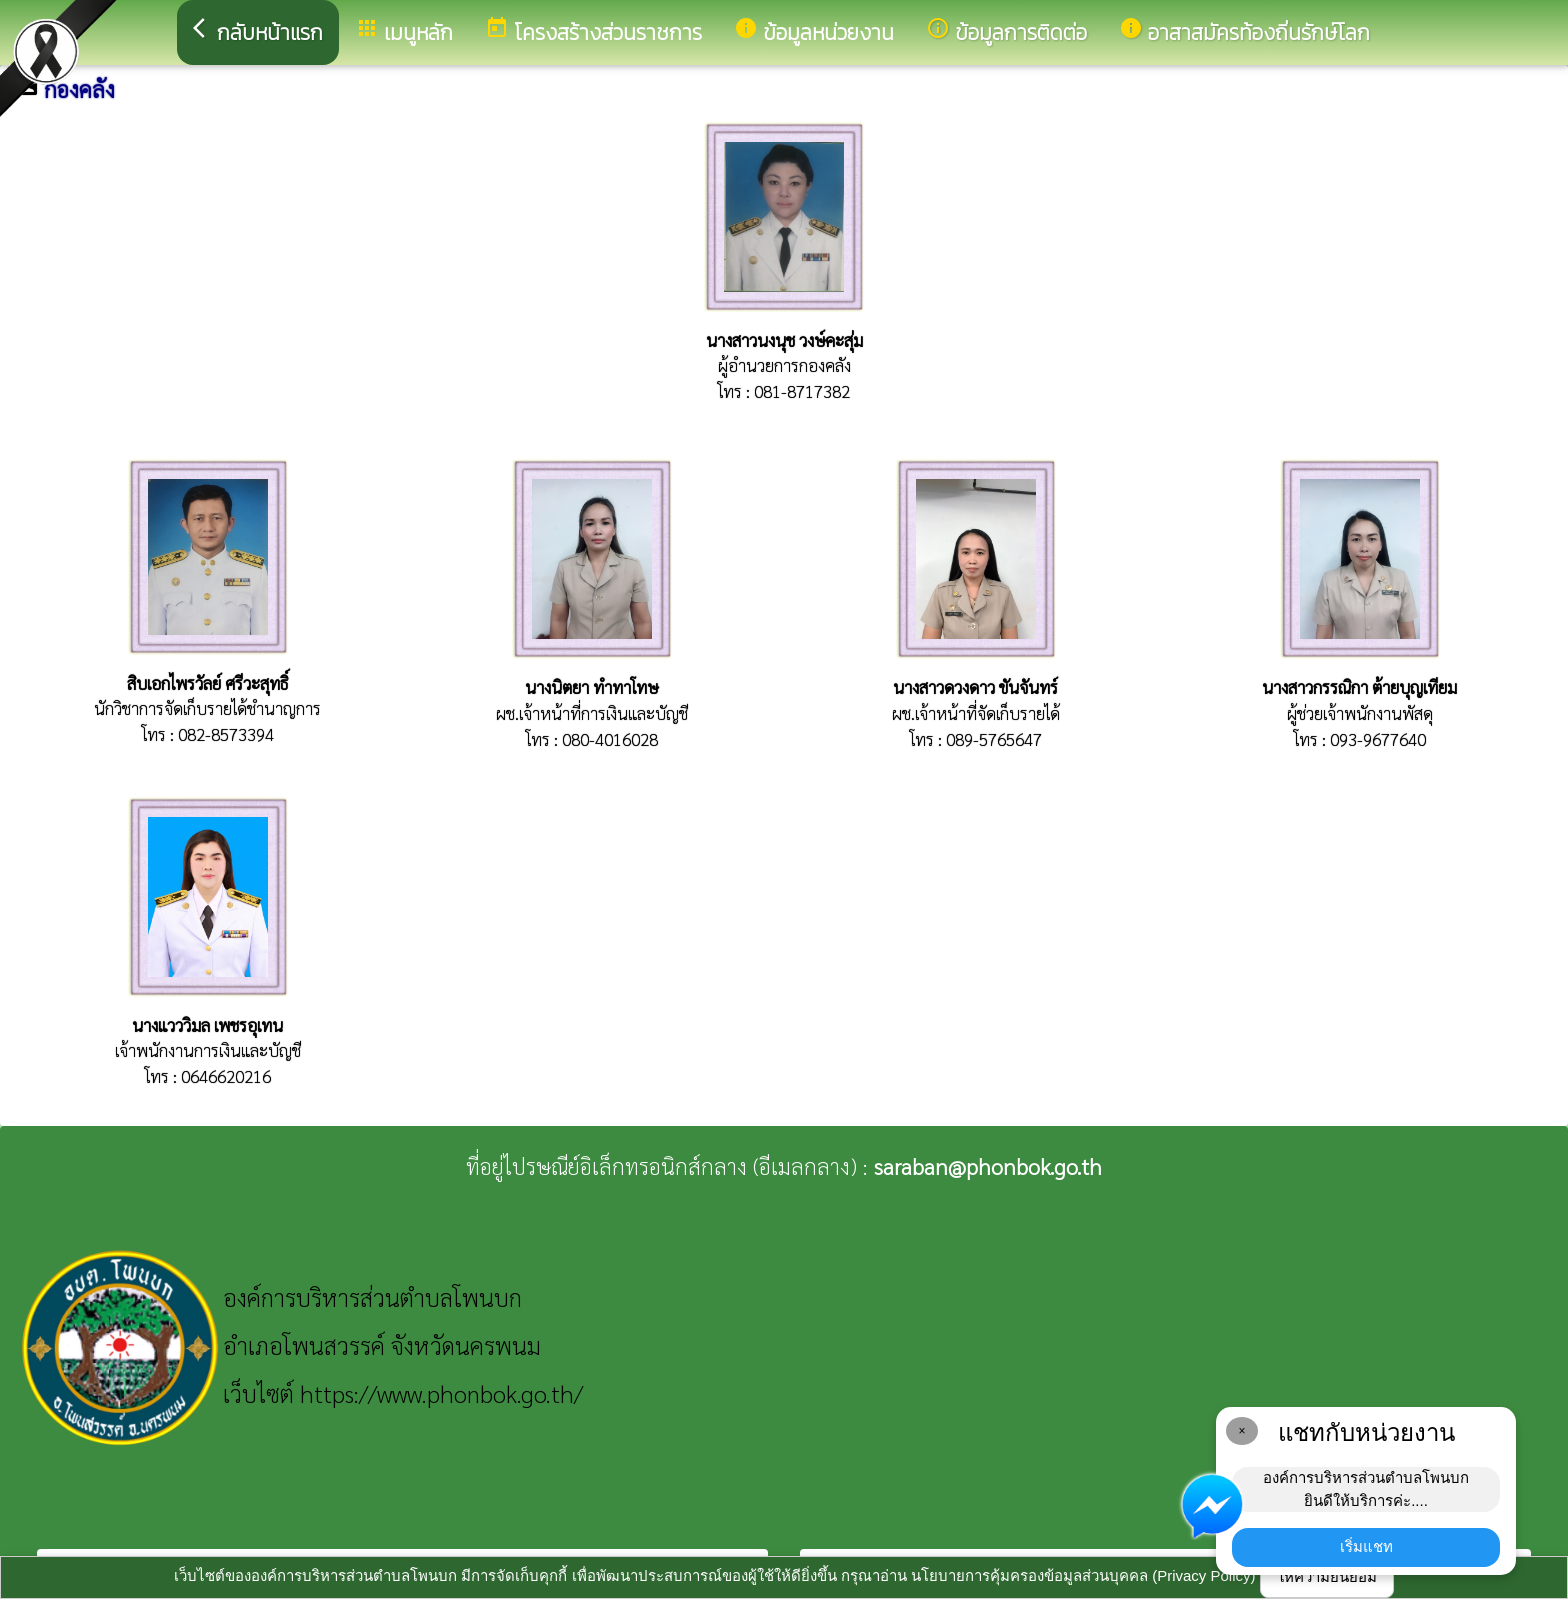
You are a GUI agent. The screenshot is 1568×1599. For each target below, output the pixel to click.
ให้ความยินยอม (1327, 1576)
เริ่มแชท (1366, 1546)
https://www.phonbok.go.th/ (441, 1393)
